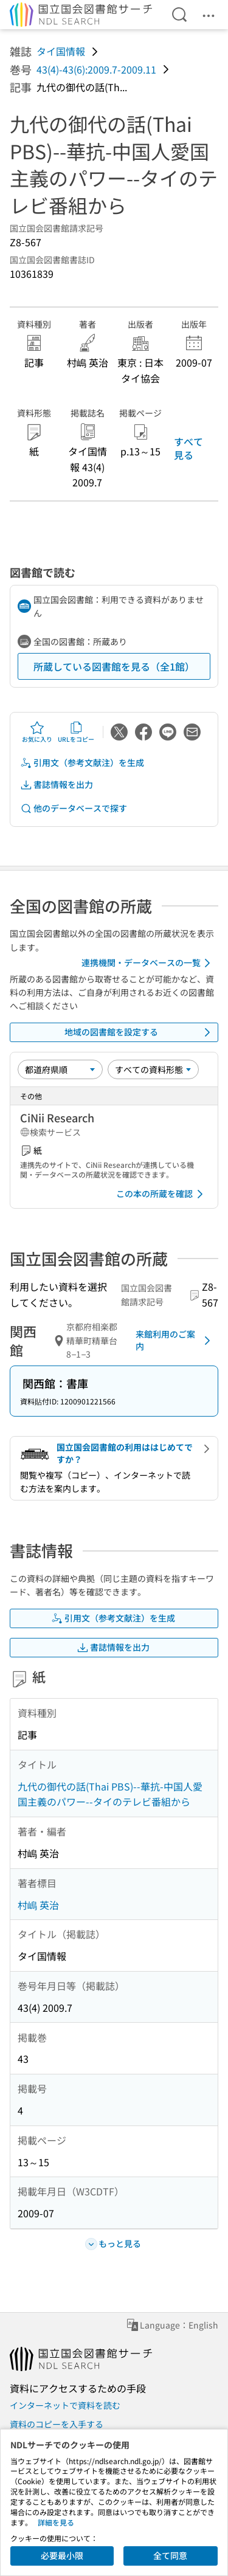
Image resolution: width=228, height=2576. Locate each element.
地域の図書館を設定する (139, 1032)
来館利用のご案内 (175, 1340)
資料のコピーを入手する (56, 2424)
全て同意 (170, 2555)
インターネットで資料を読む (65, 2405)
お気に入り (37, 732)
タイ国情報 (60, 51)
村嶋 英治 (38, 1904)
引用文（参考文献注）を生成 (82, 762)
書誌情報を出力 (56, 784)
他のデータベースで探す (73, 808)
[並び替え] (60, 1069)
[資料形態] (153, 1069)
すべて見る (188, 448)
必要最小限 (62, 2555)
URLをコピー (76, 732)
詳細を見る (56, 2522)
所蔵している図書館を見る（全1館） (114, 666)
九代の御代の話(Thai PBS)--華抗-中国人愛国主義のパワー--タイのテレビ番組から (110, 1794)
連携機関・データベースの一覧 (148, 963)
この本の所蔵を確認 (161, 1194)
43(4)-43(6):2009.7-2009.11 (96, 69)
